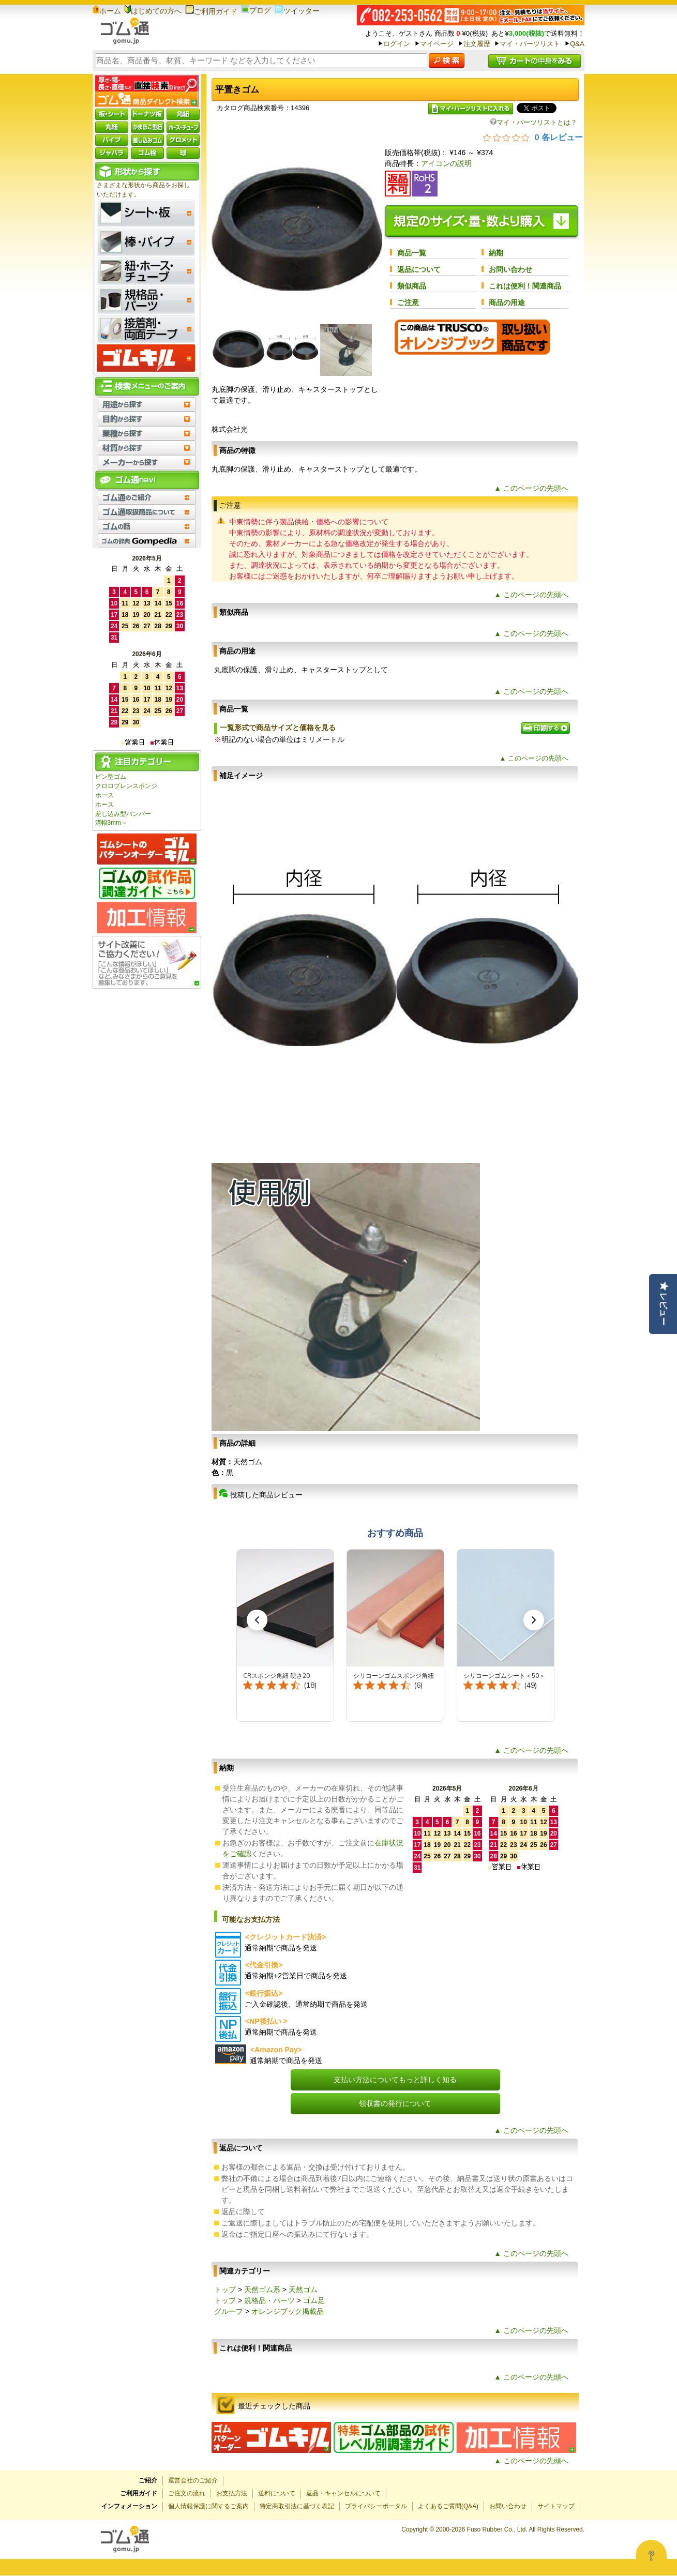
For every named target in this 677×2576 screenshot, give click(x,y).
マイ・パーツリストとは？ (533, 122)
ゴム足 (314, 2300)
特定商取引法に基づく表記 (297, 2506)
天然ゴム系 (262, 2289)
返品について (419, 269)
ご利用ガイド (211, 11)
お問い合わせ (510, 269)
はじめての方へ (153, 11)
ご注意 (408, 302)
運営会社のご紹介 (193, 2480)
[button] (257, 1620)
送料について (276, 2493)
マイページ (437, 44)
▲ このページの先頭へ (531, 488)
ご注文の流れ (186, 2493)
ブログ (256, 10)
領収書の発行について (395, 2103)
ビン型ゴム (110, 776)
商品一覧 (411, 253)
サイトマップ (556, 2506)
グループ (228, 2311)
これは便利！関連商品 (525, 286)
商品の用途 (507, 302)
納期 (496, 253)
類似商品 (411, 286)
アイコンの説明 (446, 163)
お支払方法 (231, 2493)
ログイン (396, 44)
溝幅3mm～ (111, 822)
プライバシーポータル (376, 2506)
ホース (104, 795)
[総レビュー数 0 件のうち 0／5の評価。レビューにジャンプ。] (533, 137)
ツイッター (297, 11)
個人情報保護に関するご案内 (208, 2506)
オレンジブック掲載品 (287, 2311)
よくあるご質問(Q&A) (448, 2506)
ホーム (107, 11)
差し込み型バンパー (123, 813)
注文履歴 (476, 44)
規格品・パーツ (269, 2300)
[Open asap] (651, 2555)
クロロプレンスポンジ (126, 786)
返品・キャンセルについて (343, 2493)
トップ (225, 2289)
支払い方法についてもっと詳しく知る (395, 2079)
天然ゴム (303, 2289)
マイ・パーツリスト (530, 44)
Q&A (577, 44)
